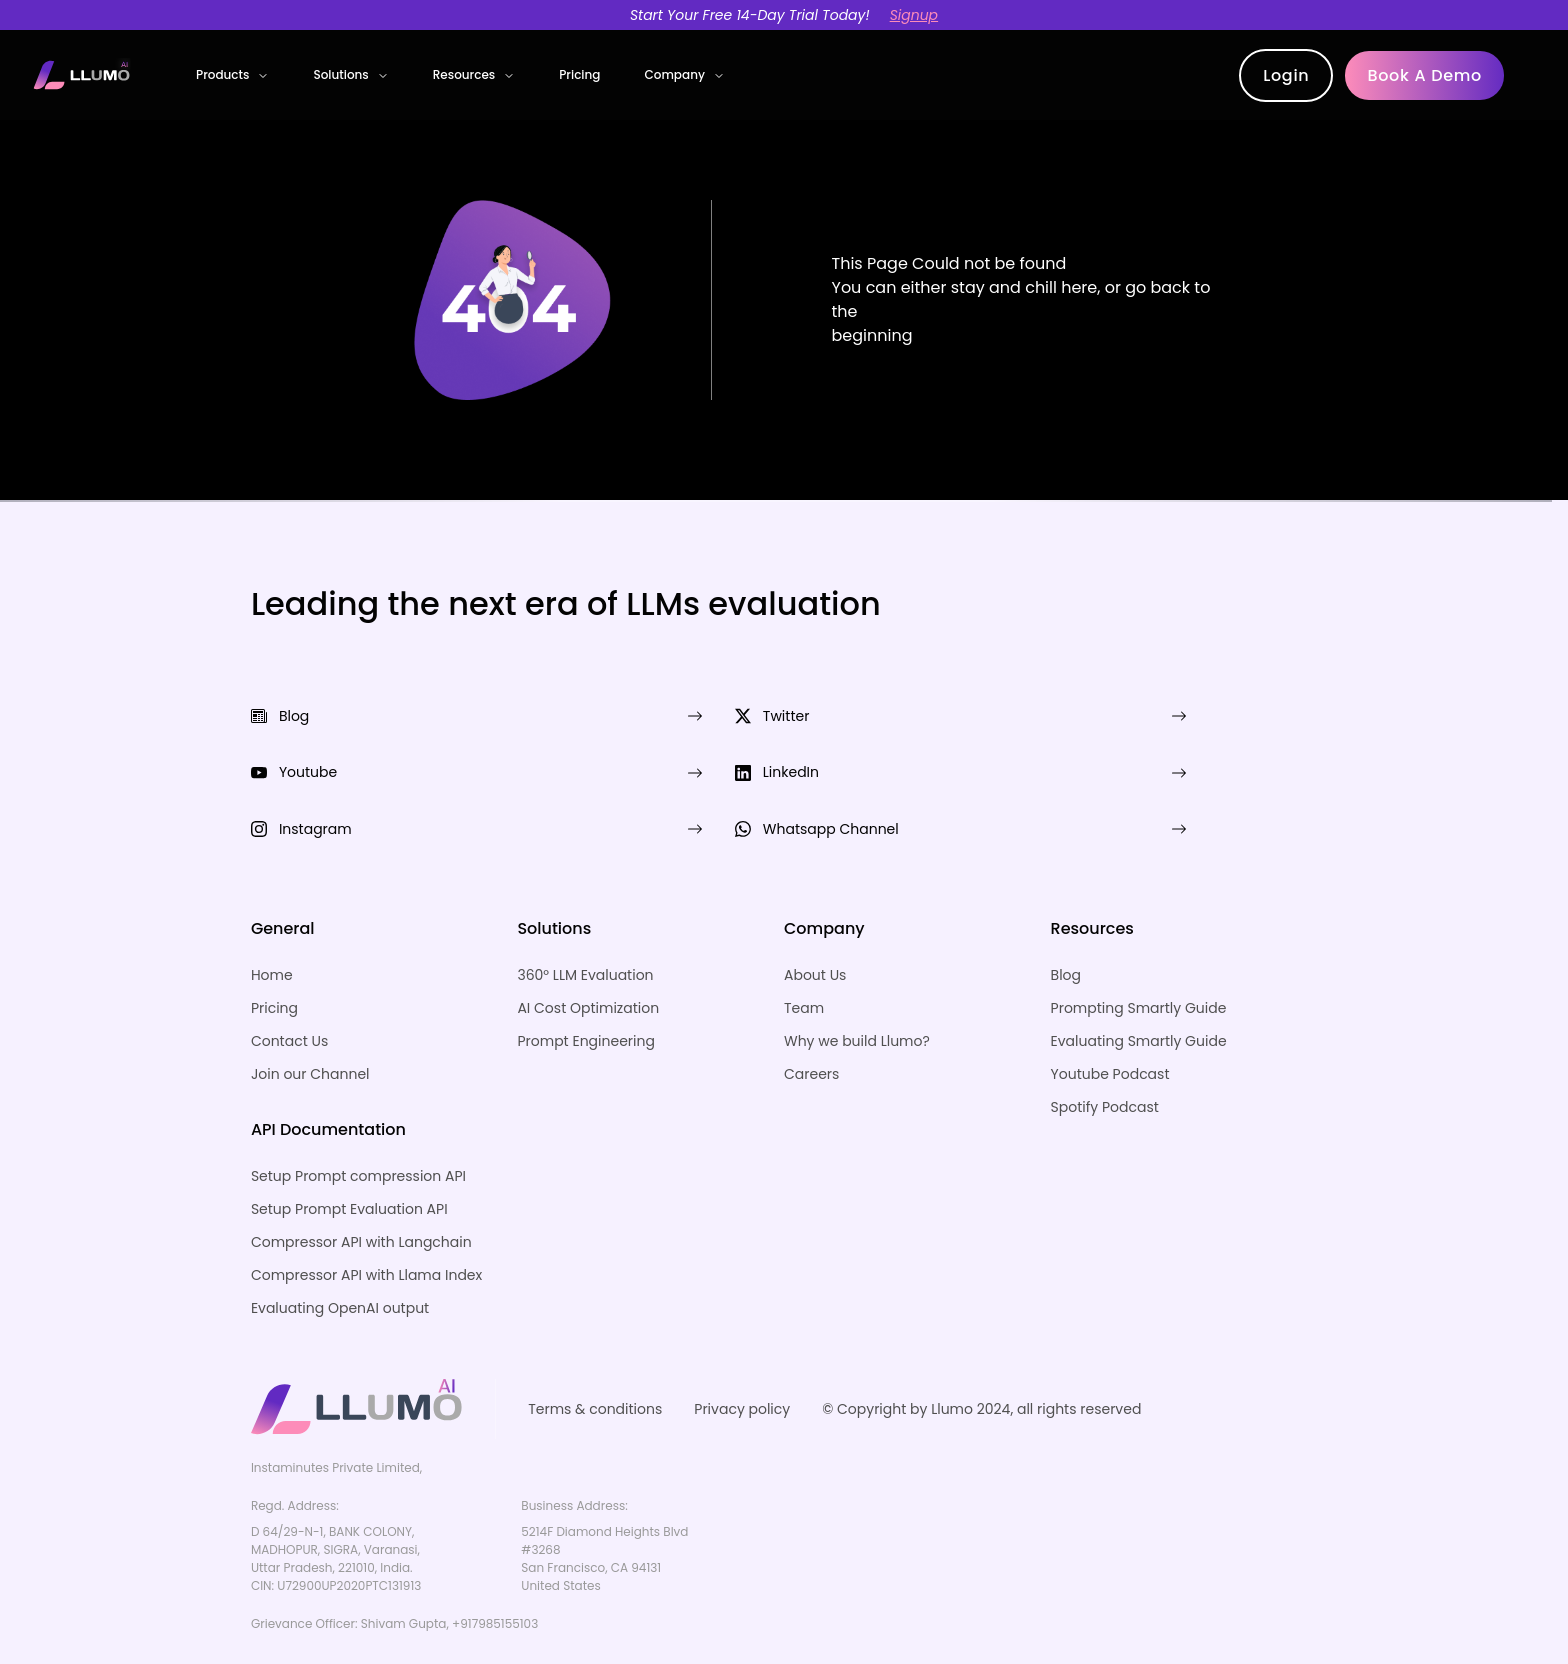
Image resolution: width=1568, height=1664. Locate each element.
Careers (811, 1025)
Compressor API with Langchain (361, 1193)
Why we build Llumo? (857, 992)
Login (1286, 75)
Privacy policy (742, 1360)
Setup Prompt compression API (358, 1127)
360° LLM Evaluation (585, 926)
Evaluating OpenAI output (340, 1259)
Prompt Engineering (585, 992)
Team (804, 959)
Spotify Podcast (1105, 1058)
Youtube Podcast (1110, 1025)
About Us (815, 926)
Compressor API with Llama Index (366, 1226)
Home (272, 926)
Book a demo (1424, 75)
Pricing (579, 74)
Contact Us (289, 992)
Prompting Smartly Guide (1139, 959)
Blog (1066, 926)
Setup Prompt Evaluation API (349, 1160)
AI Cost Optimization (588, 959)
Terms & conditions (595, 1360)
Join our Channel (310, 1025)
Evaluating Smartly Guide (1139, 992)
